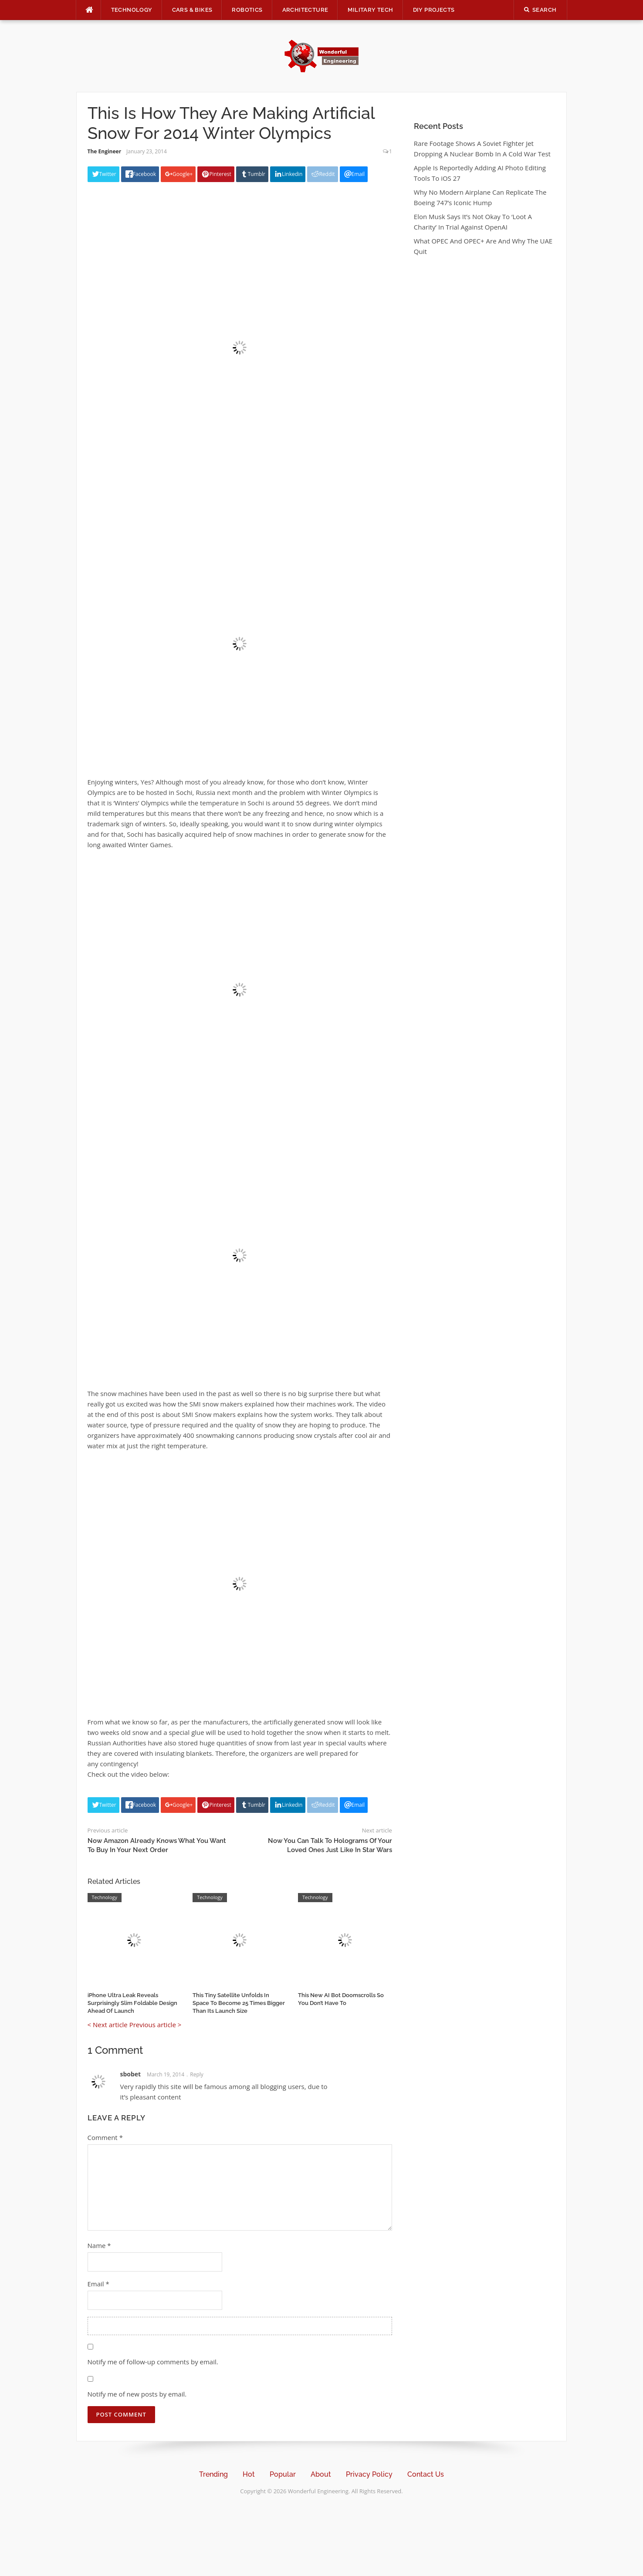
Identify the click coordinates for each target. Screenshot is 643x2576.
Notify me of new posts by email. (137, 2394)
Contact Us (425, 2474)
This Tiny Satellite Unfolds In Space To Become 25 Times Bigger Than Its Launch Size (239, 2003)
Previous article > (155, 2024)
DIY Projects (434, 10)
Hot (249, 2474)
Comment (105, 2137)
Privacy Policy (369, 2474)
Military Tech (370, 10)
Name (99, 2245)
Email (98, 2283)
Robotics (247, 10)
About (321, 2474)
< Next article (108, 2024)
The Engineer (105, 151)
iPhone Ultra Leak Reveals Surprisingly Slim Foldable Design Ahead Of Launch (132, 2003)
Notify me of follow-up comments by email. (153, 2361)
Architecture (305, 10)
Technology (131, 10)
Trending (213, 2474)
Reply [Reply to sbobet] (196, 2074)
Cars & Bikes (192, 10)
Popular (283, 2474)
